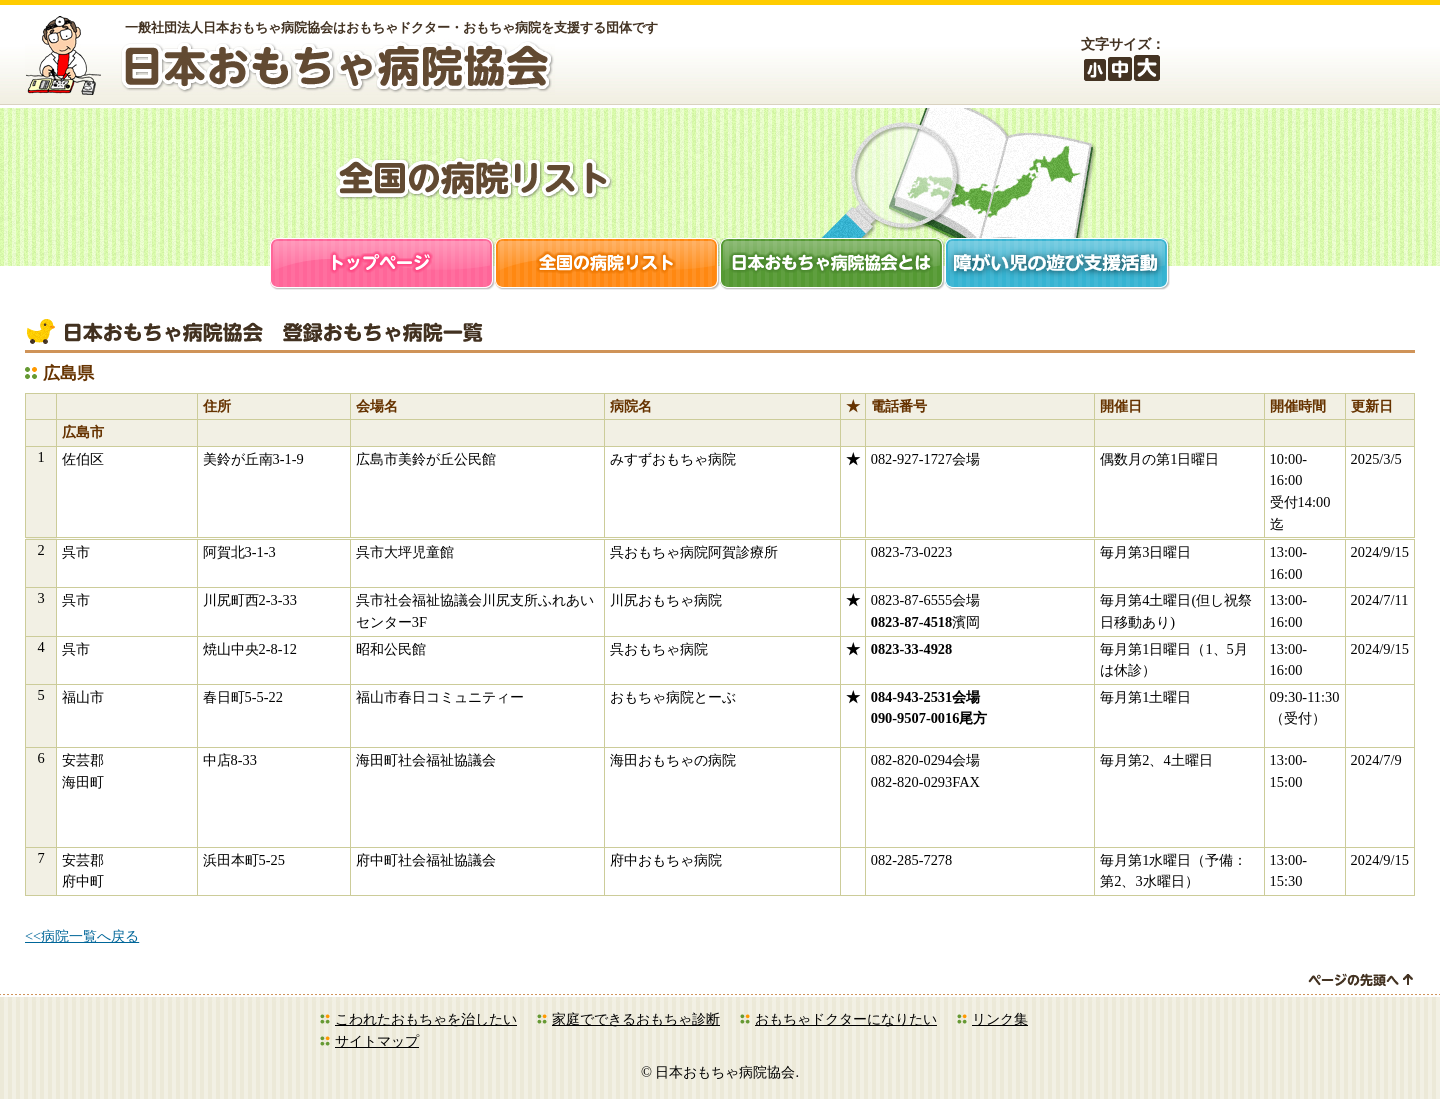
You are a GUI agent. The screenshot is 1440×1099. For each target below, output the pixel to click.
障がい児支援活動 (1057, 265)
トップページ (382, 265)
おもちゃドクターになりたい (846, 1019)
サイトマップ (377, 1041)
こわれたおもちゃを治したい (426, 1019)
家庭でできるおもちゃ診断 (636, 1019)
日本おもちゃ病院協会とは (832, 265)
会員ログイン (1265, 57)
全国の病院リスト (607, 265)
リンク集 (1000, 1019)
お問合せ (1375, 57)
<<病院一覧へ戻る (82, 936)
